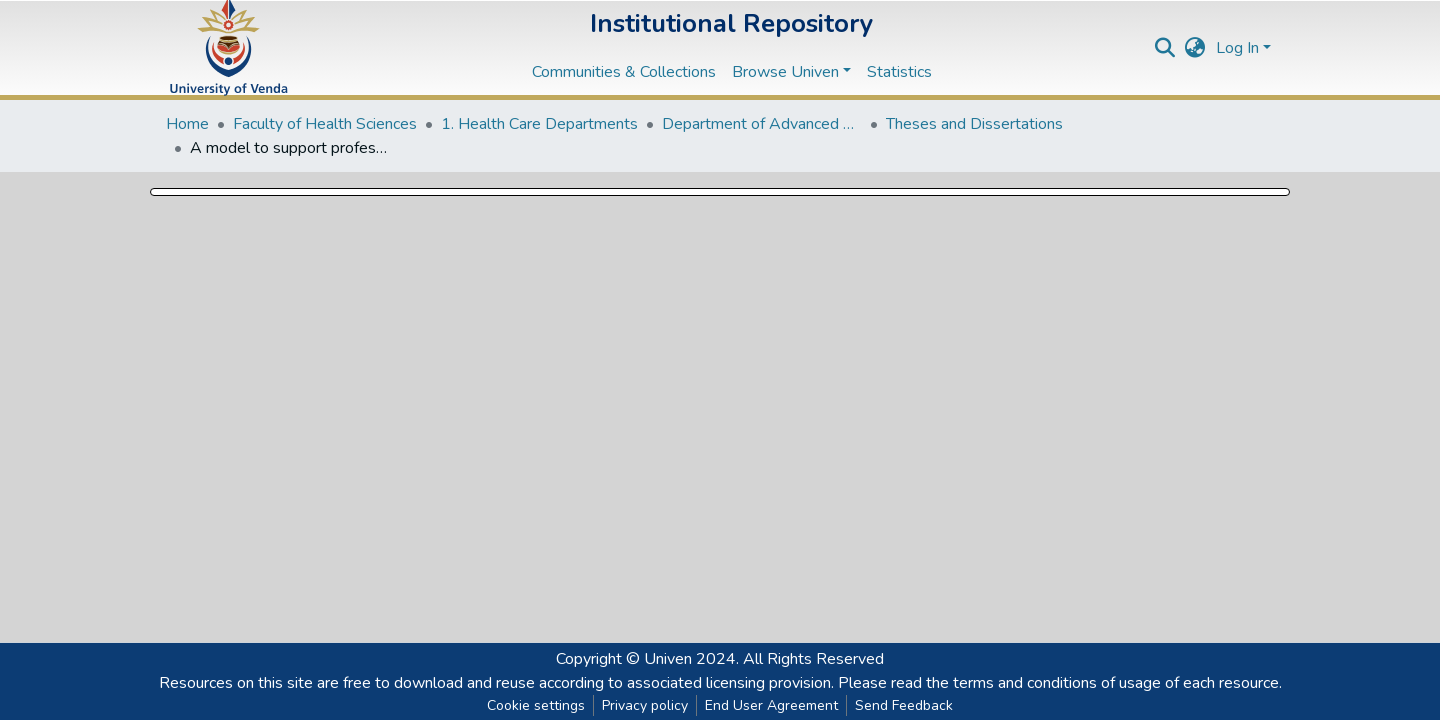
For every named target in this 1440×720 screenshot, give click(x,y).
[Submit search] (1165, 48)
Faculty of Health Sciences (325, 124)
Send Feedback (904, 705)
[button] (1195, 48)
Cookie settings (536, 705)
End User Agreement (771, 705)
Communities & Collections (624, 72)
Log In (1237, 48)
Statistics (899, 72)
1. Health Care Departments (539, 124)
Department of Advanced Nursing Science (762, 124)
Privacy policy (645, 705)
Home (187, 124)
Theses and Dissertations (974, 124)
